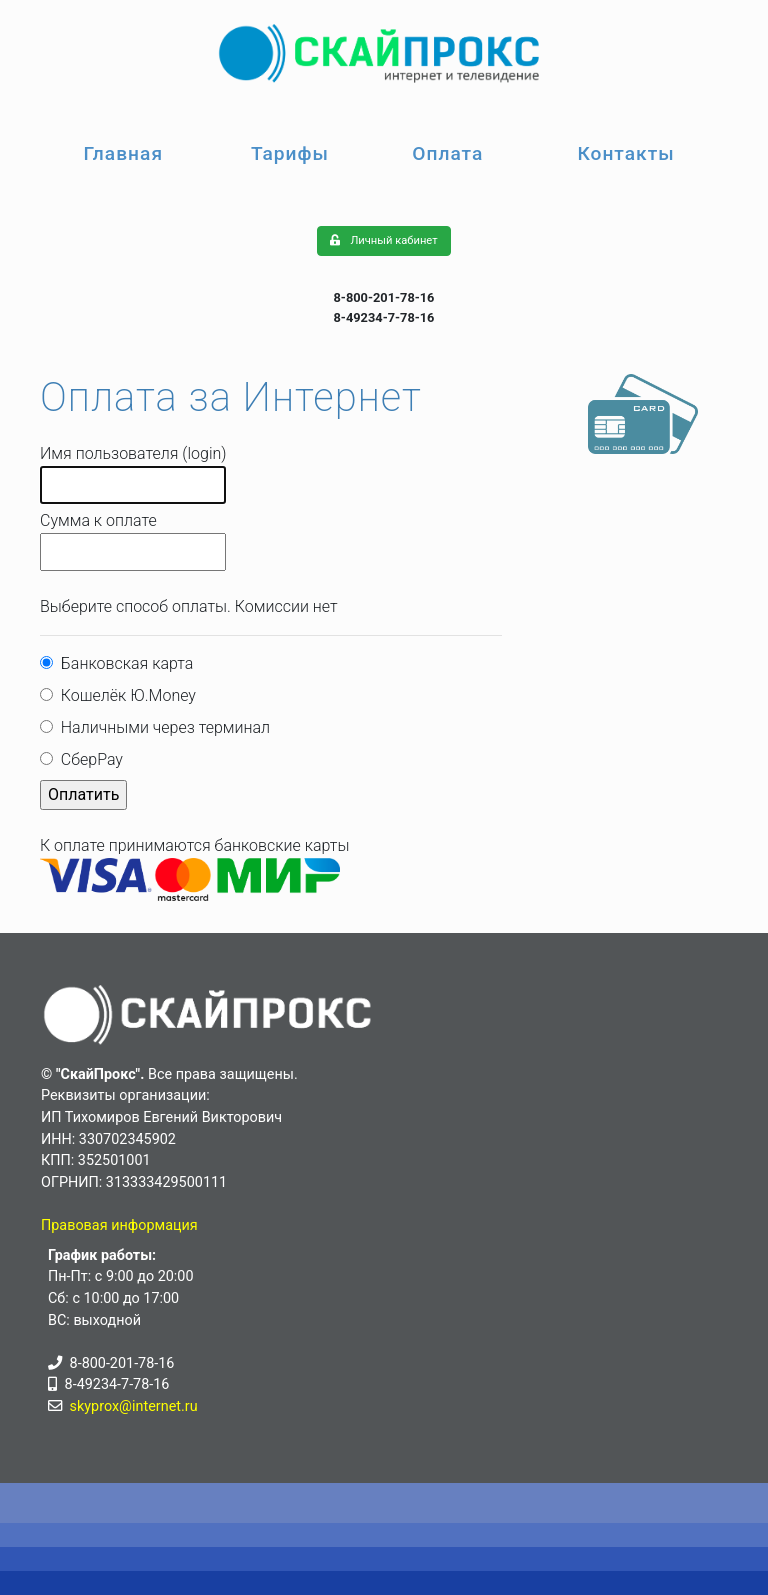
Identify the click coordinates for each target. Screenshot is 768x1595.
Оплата (447, 153)
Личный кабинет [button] (383, 240)
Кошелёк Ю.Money (124, 695)
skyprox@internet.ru (134, 1406)
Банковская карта (123, 663)
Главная (123, 153)
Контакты (625, 153)
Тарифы (290, 153)
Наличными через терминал (161, 727)
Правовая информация (119, 1225)
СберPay (88, 759)
